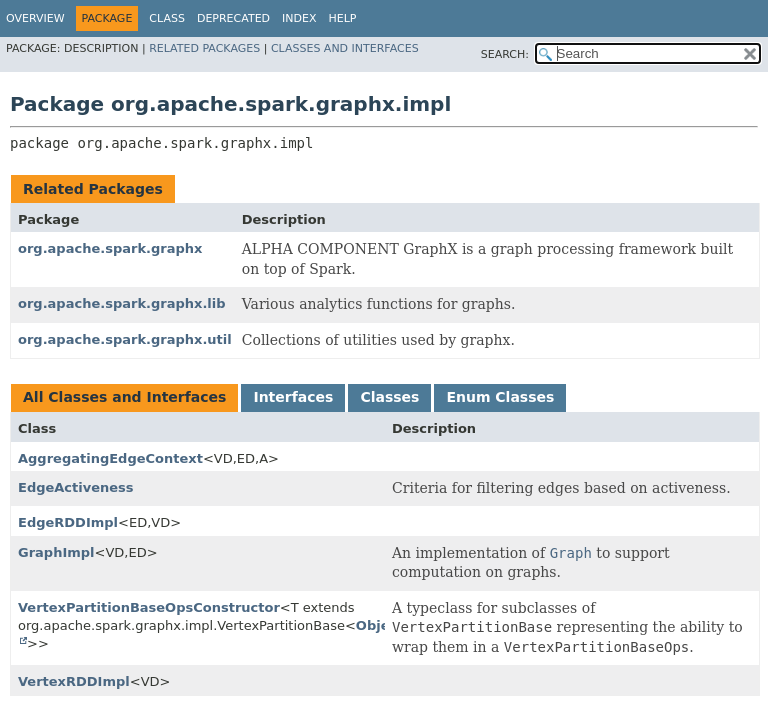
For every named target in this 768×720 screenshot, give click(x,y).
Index (299, 18)
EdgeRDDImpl (68, 522)
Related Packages (204, 48)
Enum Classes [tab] (500, 397)
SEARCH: (505, 54)
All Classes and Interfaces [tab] (124, 397)
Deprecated (233, 18)
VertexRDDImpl (74, 681)
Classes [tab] (389, 397)
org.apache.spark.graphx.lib (122, 303)
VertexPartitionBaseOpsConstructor (149, 607)
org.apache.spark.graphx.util (125, 339)
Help (343, 18)
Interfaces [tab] (293, 397)
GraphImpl (56, 552)
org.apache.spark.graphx (110, 248)
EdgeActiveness (76, 487)
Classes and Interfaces (345, 48)
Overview (35, 18)
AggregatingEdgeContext (110, 458)
